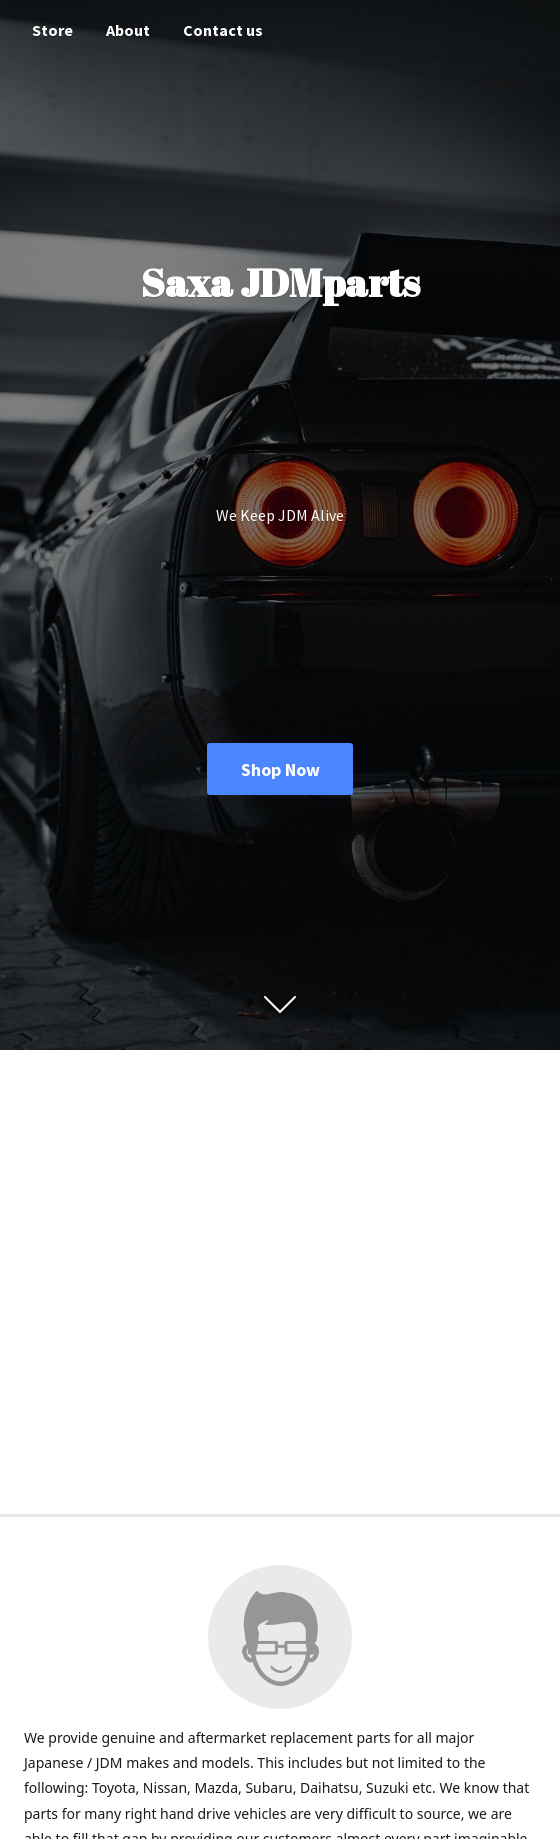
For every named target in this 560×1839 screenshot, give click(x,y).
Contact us (223, 30)
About (128, 30)
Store (52, 30)
